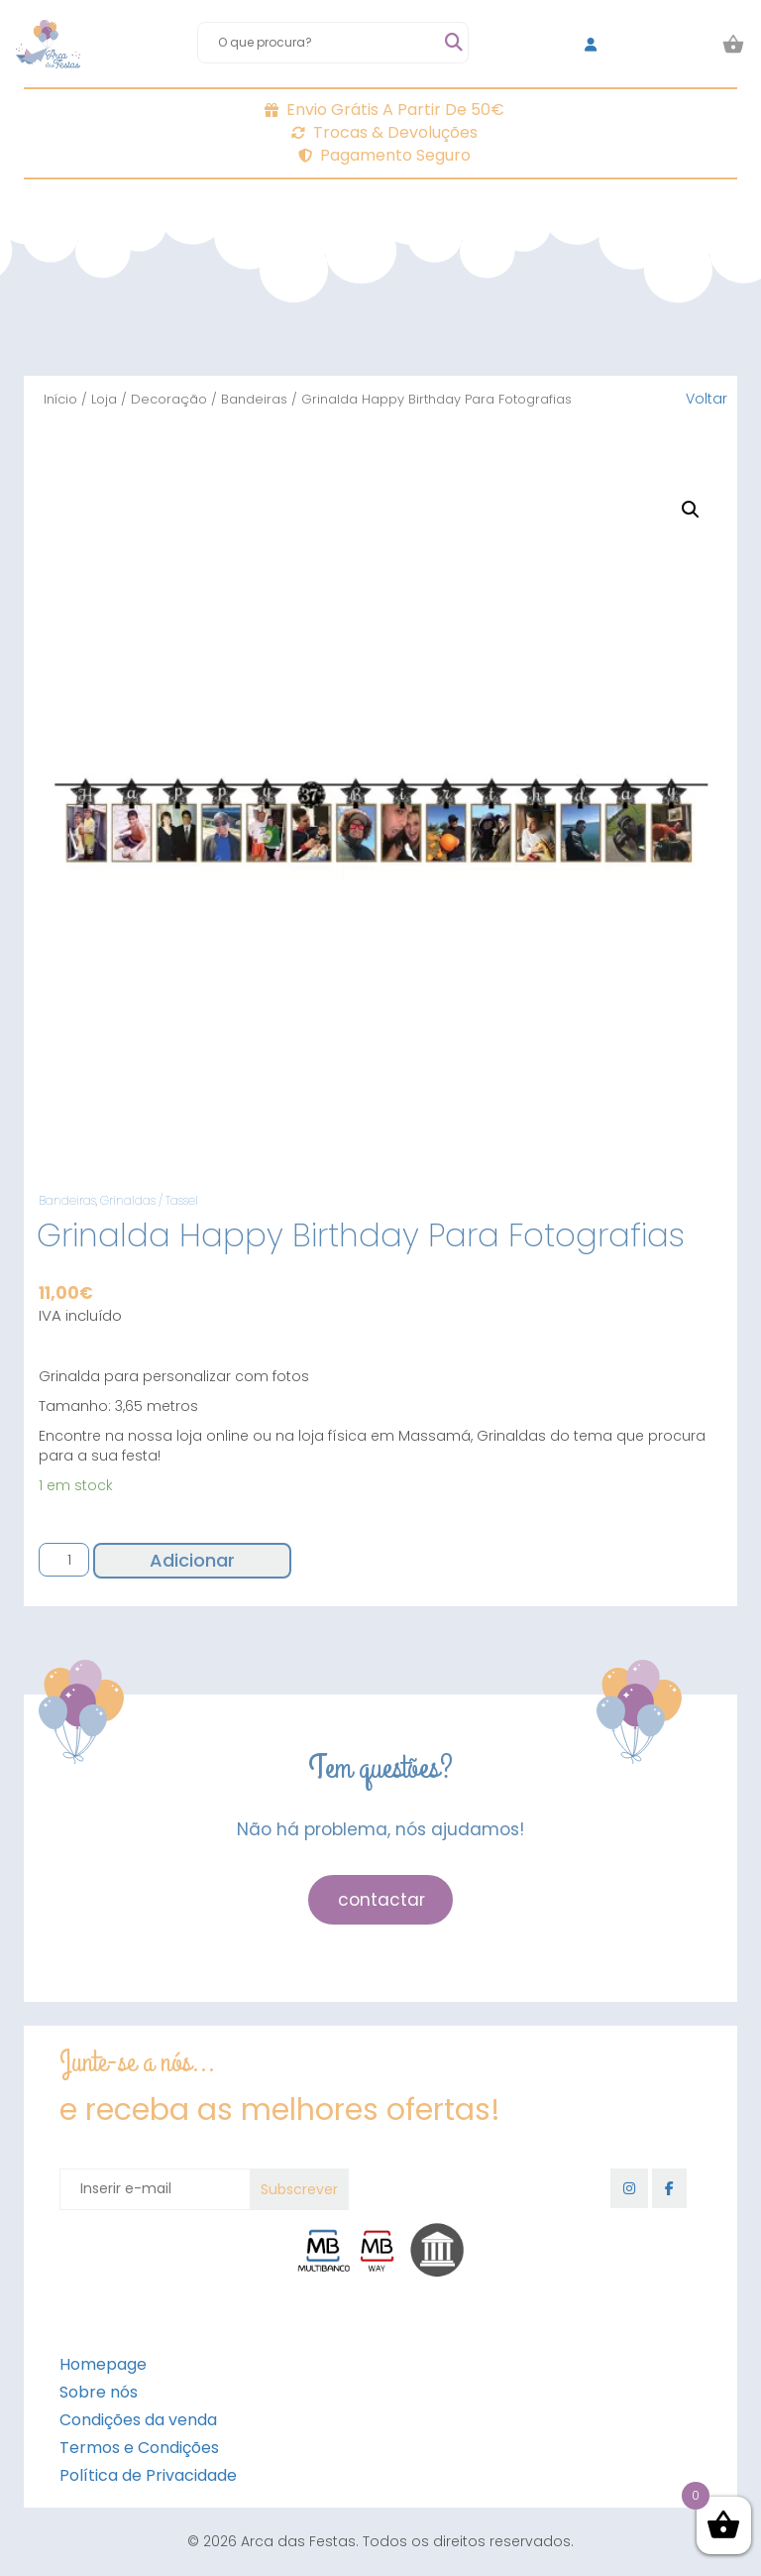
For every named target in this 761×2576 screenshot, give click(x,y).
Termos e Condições (139, 2447)
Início (60, 399)
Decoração (169, 399)
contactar (381, 1900)
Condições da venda (138, 2419)
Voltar (706, 399)
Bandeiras (254, 399)
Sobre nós (98, 2392)
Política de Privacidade (148, 2475)
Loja (104, 399)
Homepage (103, 2364)
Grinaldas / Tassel (149, 1200)
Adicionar (192, 1560)
